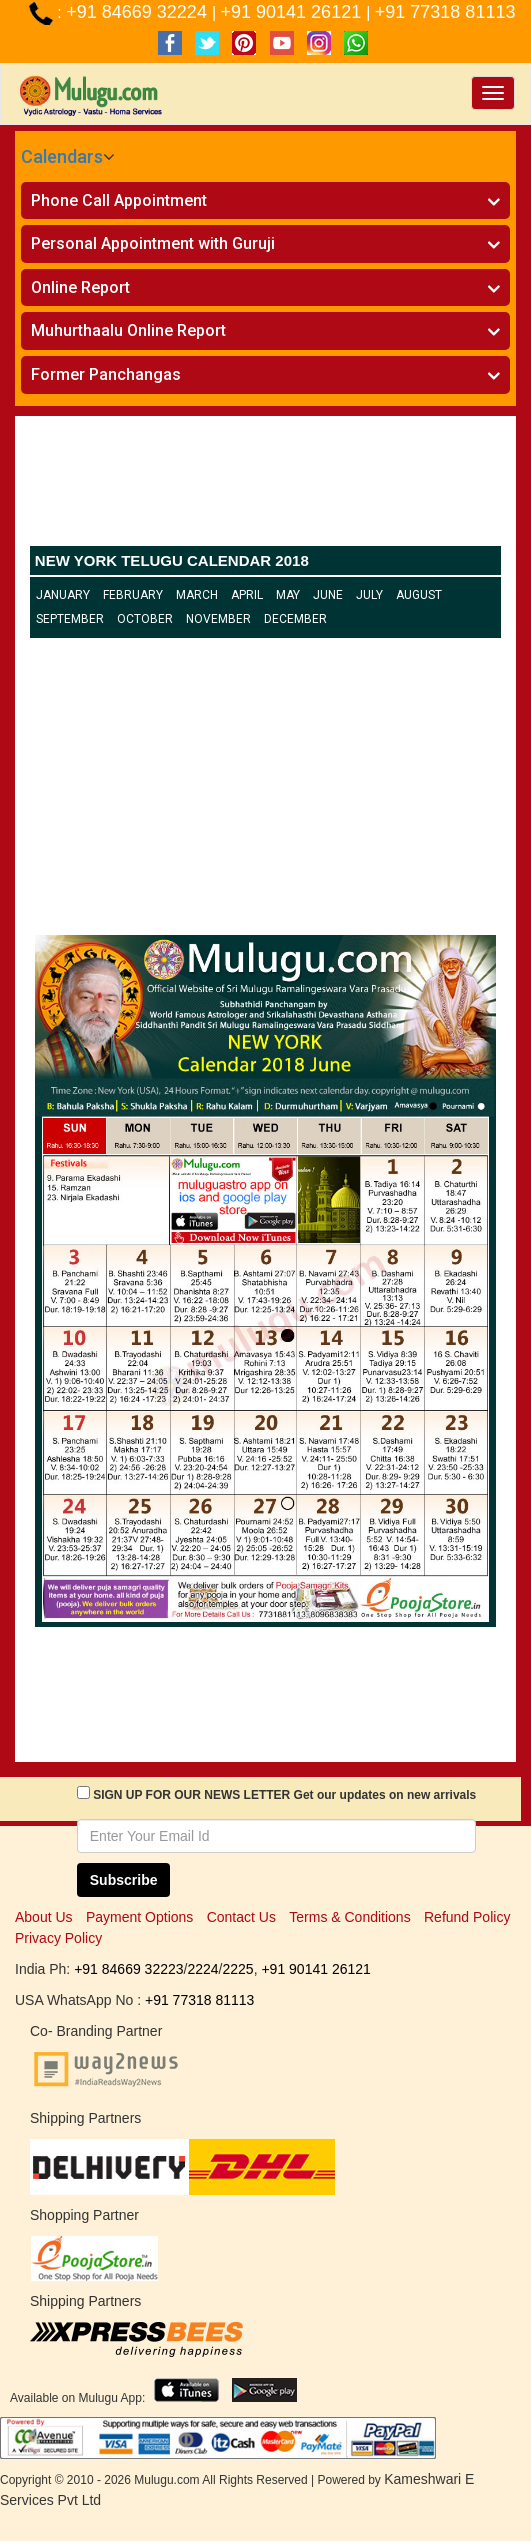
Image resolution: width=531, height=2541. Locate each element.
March (197, 595)
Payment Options (139, 1917)
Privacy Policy (58, 1938)
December (295, 619)
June (328, 595)
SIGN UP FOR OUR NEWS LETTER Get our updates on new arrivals (284, 1795)
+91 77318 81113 (445, 12)
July (369, 595)
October (145, 619)
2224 (202, 1969)
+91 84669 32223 (128, 1969)
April (247, 595)
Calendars (62, 156)
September (70, 619)
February (133, 595)
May (288, 595)
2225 (237, 1969)
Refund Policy (467, 1917)
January (63, 595)
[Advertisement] (265, 486)
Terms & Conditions (349, 1917)
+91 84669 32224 (139, 12)
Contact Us (241, 1917)
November (218, 619)
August (419, 595)
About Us (44, 1917)
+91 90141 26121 (294, 12)
